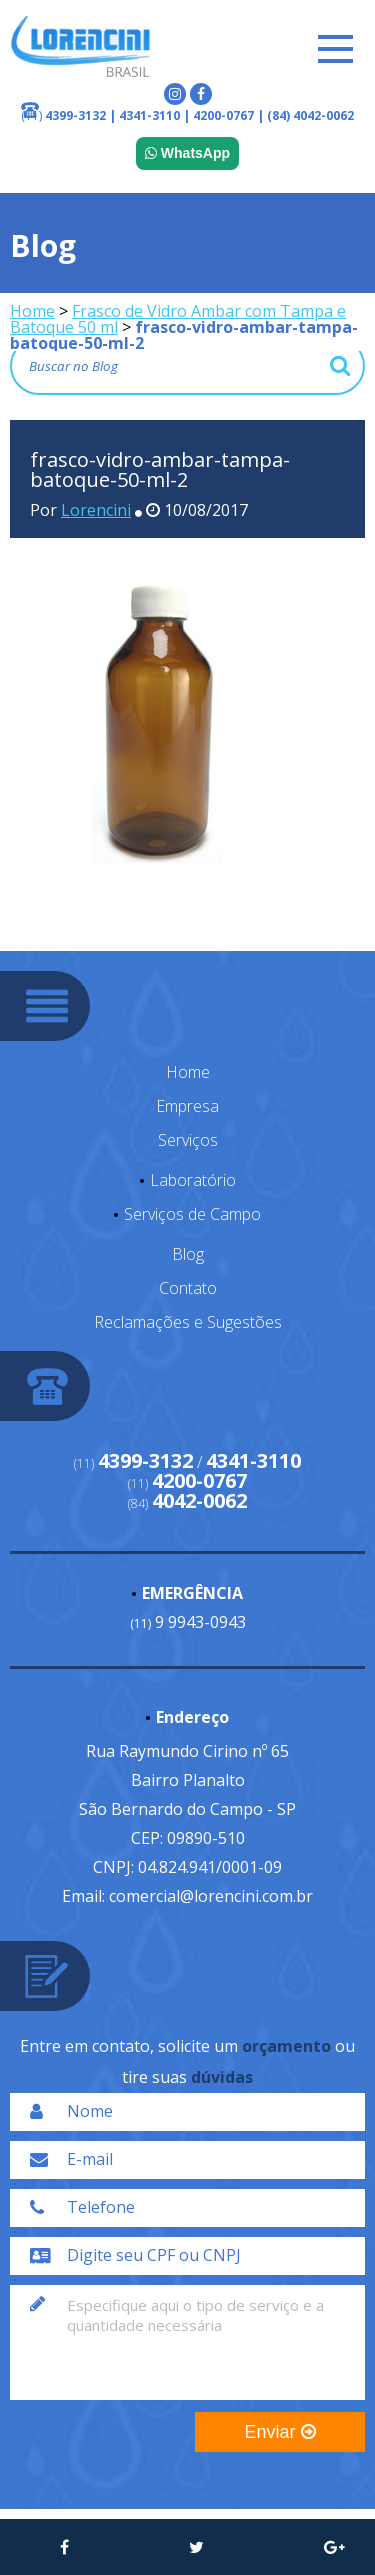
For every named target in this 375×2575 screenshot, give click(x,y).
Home (32, 311)
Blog (188, 1254)
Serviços (188, 1140)
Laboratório (193, 1180)
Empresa (187, 1106)
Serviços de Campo (192, 1214)
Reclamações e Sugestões (188, 1322)
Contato (188, 1288)
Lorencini (96, 510)
